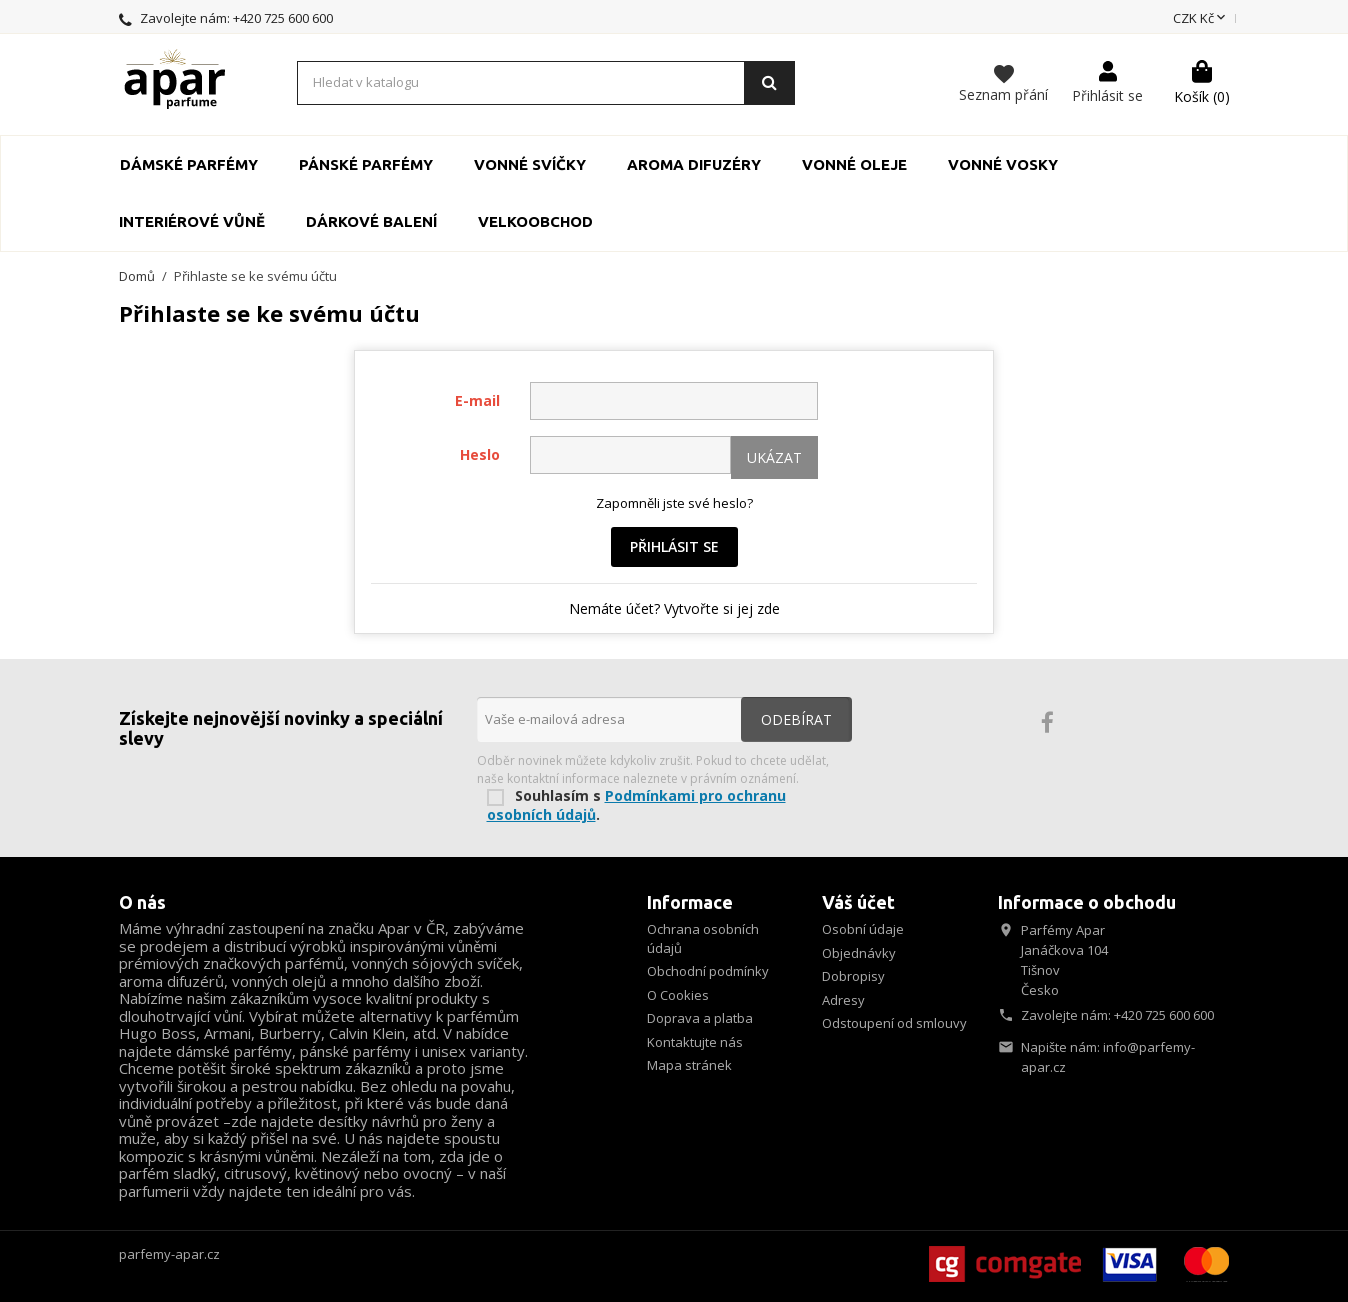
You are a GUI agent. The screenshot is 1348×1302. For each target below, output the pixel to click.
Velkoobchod (535, 221)
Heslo (480, 454)
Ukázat (774, 457)
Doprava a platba (700, 1018)
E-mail (477, 400)
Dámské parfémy (189, 164)
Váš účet (858, 902)
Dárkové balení (371, 221)
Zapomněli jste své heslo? (674, 503)
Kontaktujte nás (695, 1042)
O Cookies (678, 995)
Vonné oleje (854, 164)
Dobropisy (853, 976)
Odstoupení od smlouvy (894, 1023)
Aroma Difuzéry (694, 164)
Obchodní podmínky (708, 971)
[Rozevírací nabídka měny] (1201, 19)
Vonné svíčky (530, 164)
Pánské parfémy (366, 164)
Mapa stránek (689, 1065)
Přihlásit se (674, 546)
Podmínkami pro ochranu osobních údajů (636, 805)
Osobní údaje (863, 929)
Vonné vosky (1003, 164)
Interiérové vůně (192, 221)
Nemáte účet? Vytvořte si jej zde (674, 608)
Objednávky (859, 953)
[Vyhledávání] (546, 83)
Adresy (843, 1000)
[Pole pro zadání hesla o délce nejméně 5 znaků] (630, 455)
